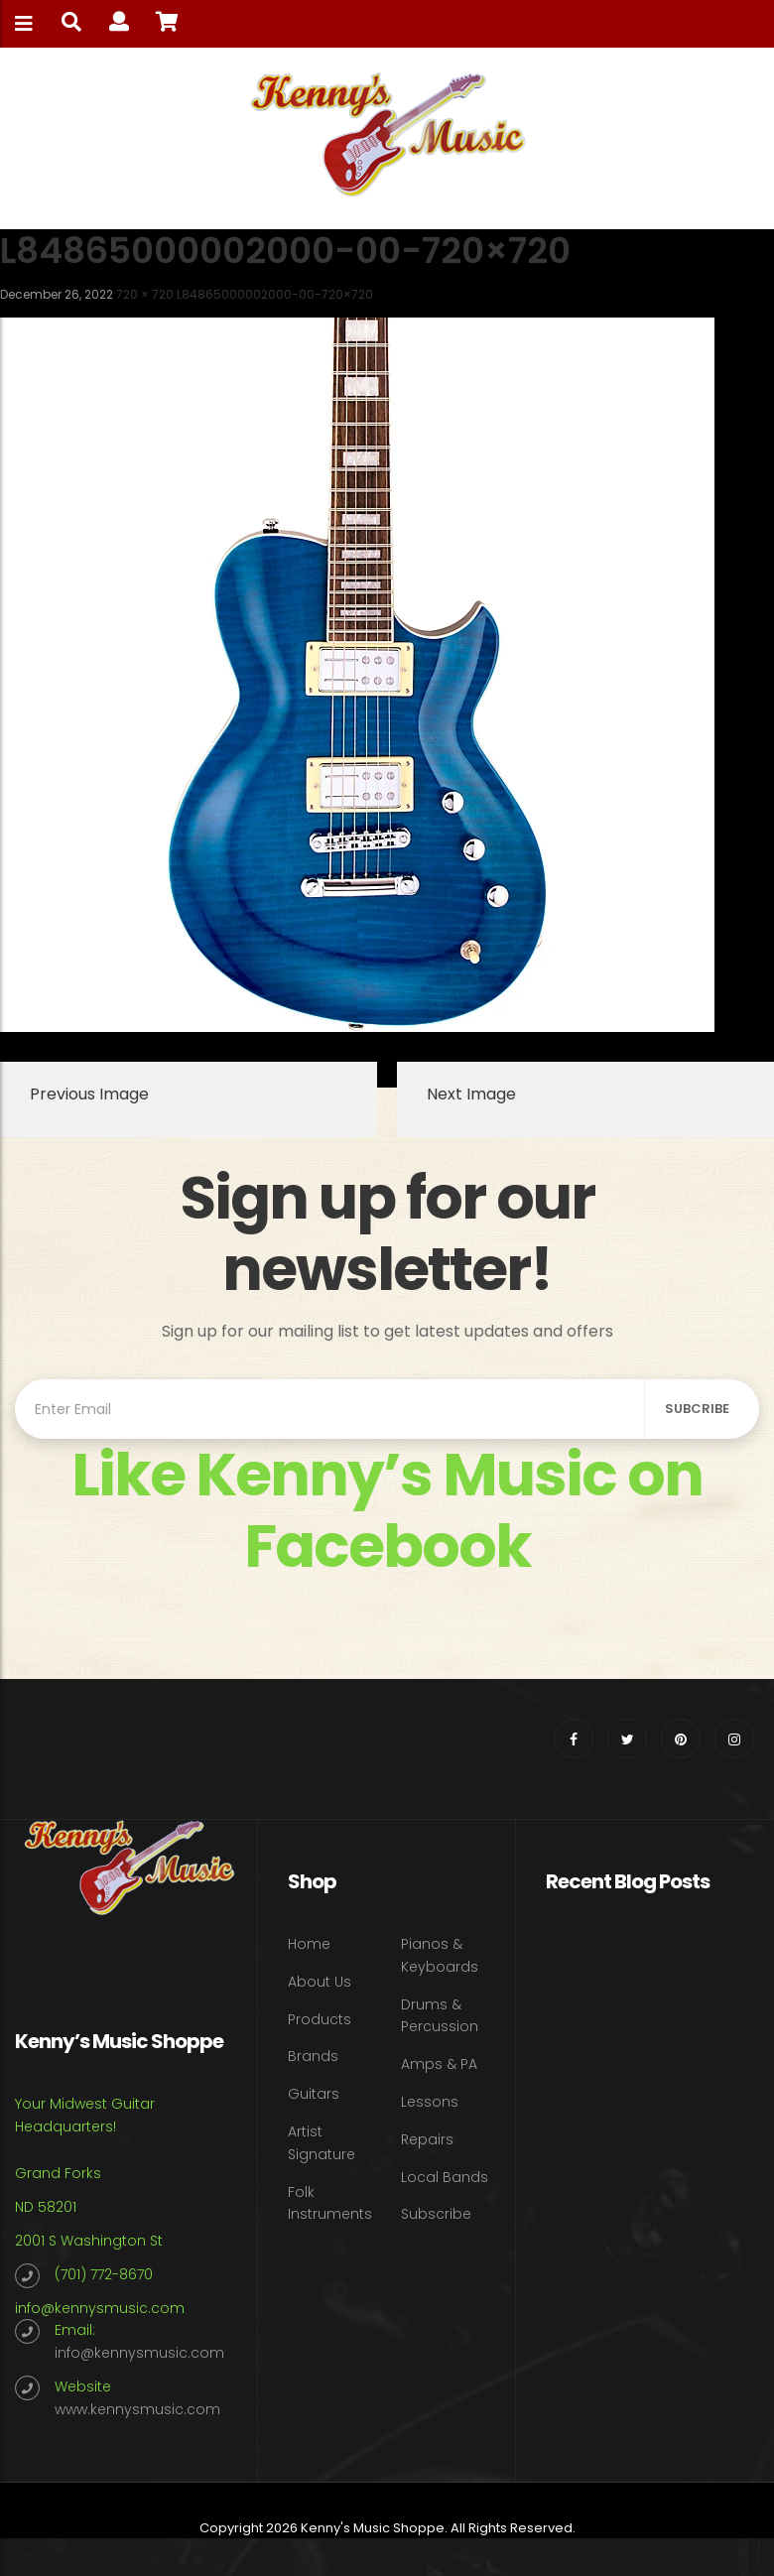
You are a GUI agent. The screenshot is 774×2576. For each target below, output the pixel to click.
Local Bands (444, 2177)
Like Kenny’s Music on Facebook (387, 1510)
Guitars (313, 2094)
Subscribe (436, 2214)
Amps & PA (439, 2064)
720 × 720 (145, 294)
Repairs (427, 2139)
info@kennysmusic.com (100, 2308)
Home (309, 1944)
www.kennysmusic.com (137, 2409)
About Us (319, 1982)
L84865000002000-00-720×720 (275, 294)
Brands (313, 2056)
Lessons (429, 2102)
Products (319, 2019)
